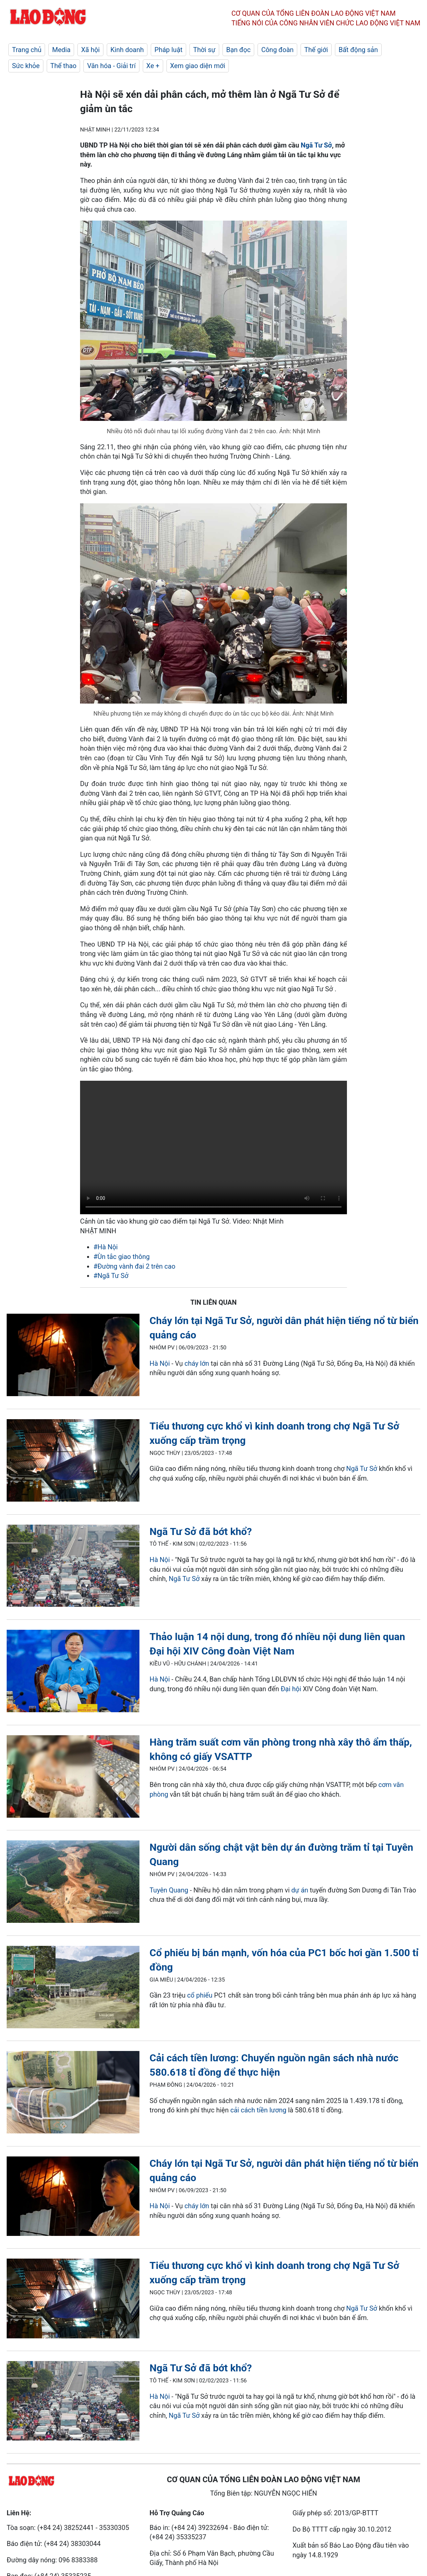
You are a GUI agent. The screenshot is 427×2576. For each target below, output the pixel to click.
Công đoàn (277, 50)
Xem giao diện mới (197, 66)
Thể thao (63, 66)
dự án (299, 1890)
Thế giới (316, 50)
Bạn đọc (238, 50)
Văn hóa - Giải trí (111, 66)
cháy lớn (196, 1363)
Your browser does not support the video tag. (213, 1147)
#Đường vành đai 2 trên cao (134, 1266)
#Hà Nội (105, 1247)
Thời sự (204, 50)
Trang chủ (26, 50)
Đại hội (291, 1689)
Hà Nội (159, 1363)
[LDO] (73, 1356)
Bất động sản (358, 50)
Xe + (152, 66)
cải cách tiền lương (258, 2110)
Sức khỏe (26, 66)
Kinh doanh (127, 50)
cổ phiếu (199, 1995)
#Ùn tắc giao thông (121, 1257)
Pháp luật (168, 50)
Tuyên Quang (168, 1890)
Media (61, 50)
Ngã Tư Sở (316, 145)
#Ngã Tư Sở (110, 1276)
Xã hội (90, 50)
